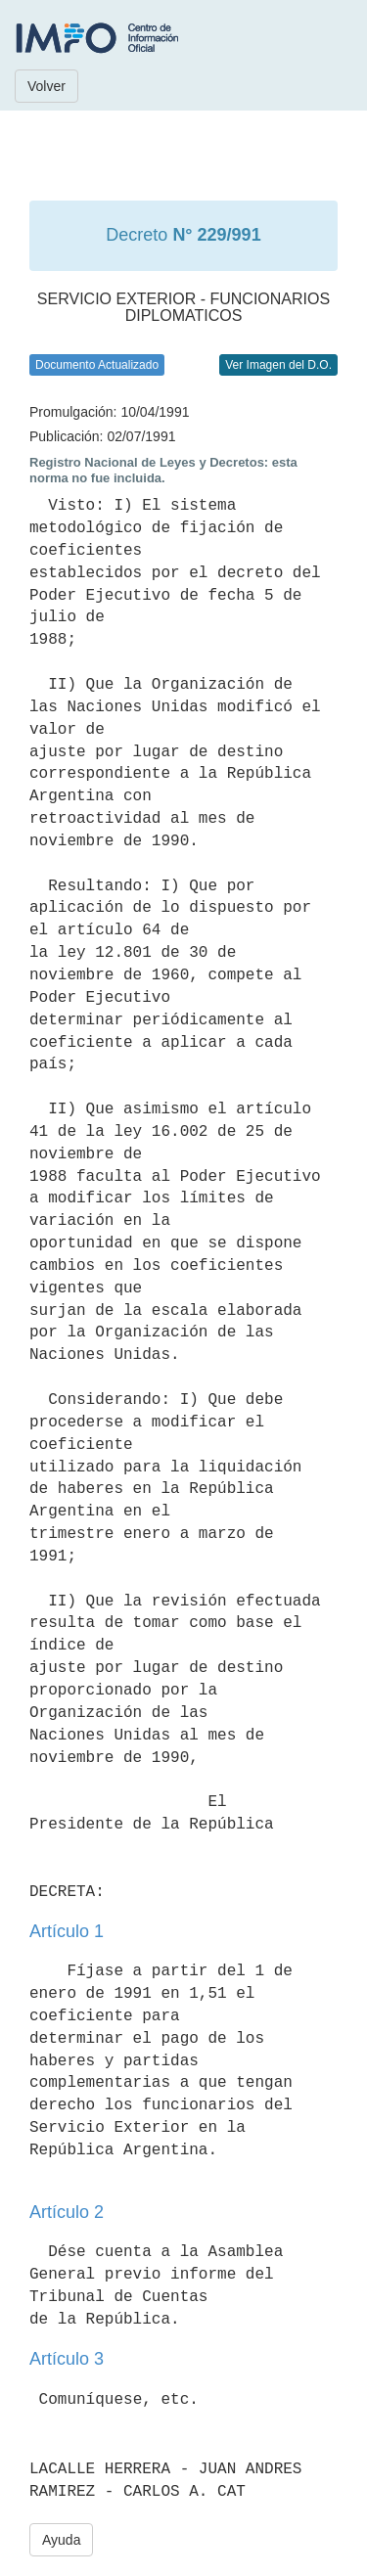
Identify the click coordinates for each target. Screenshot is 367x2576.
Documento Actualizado (97, 365)
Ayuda (61, 2540)
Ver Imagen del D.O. (278, 365)
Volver (46, 86)
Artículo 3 (66, 2359)
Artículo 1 (66, 1931)
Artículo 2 (66, 2212)
